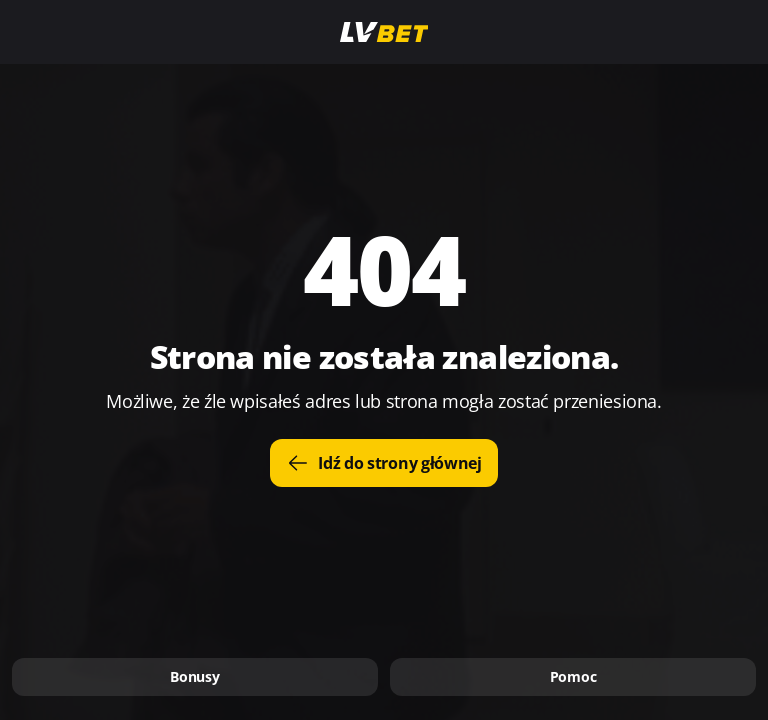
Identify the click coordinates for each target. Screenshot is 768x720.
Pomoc (573, 676)
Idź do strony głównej (383, 463)
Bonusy (194, 676)
